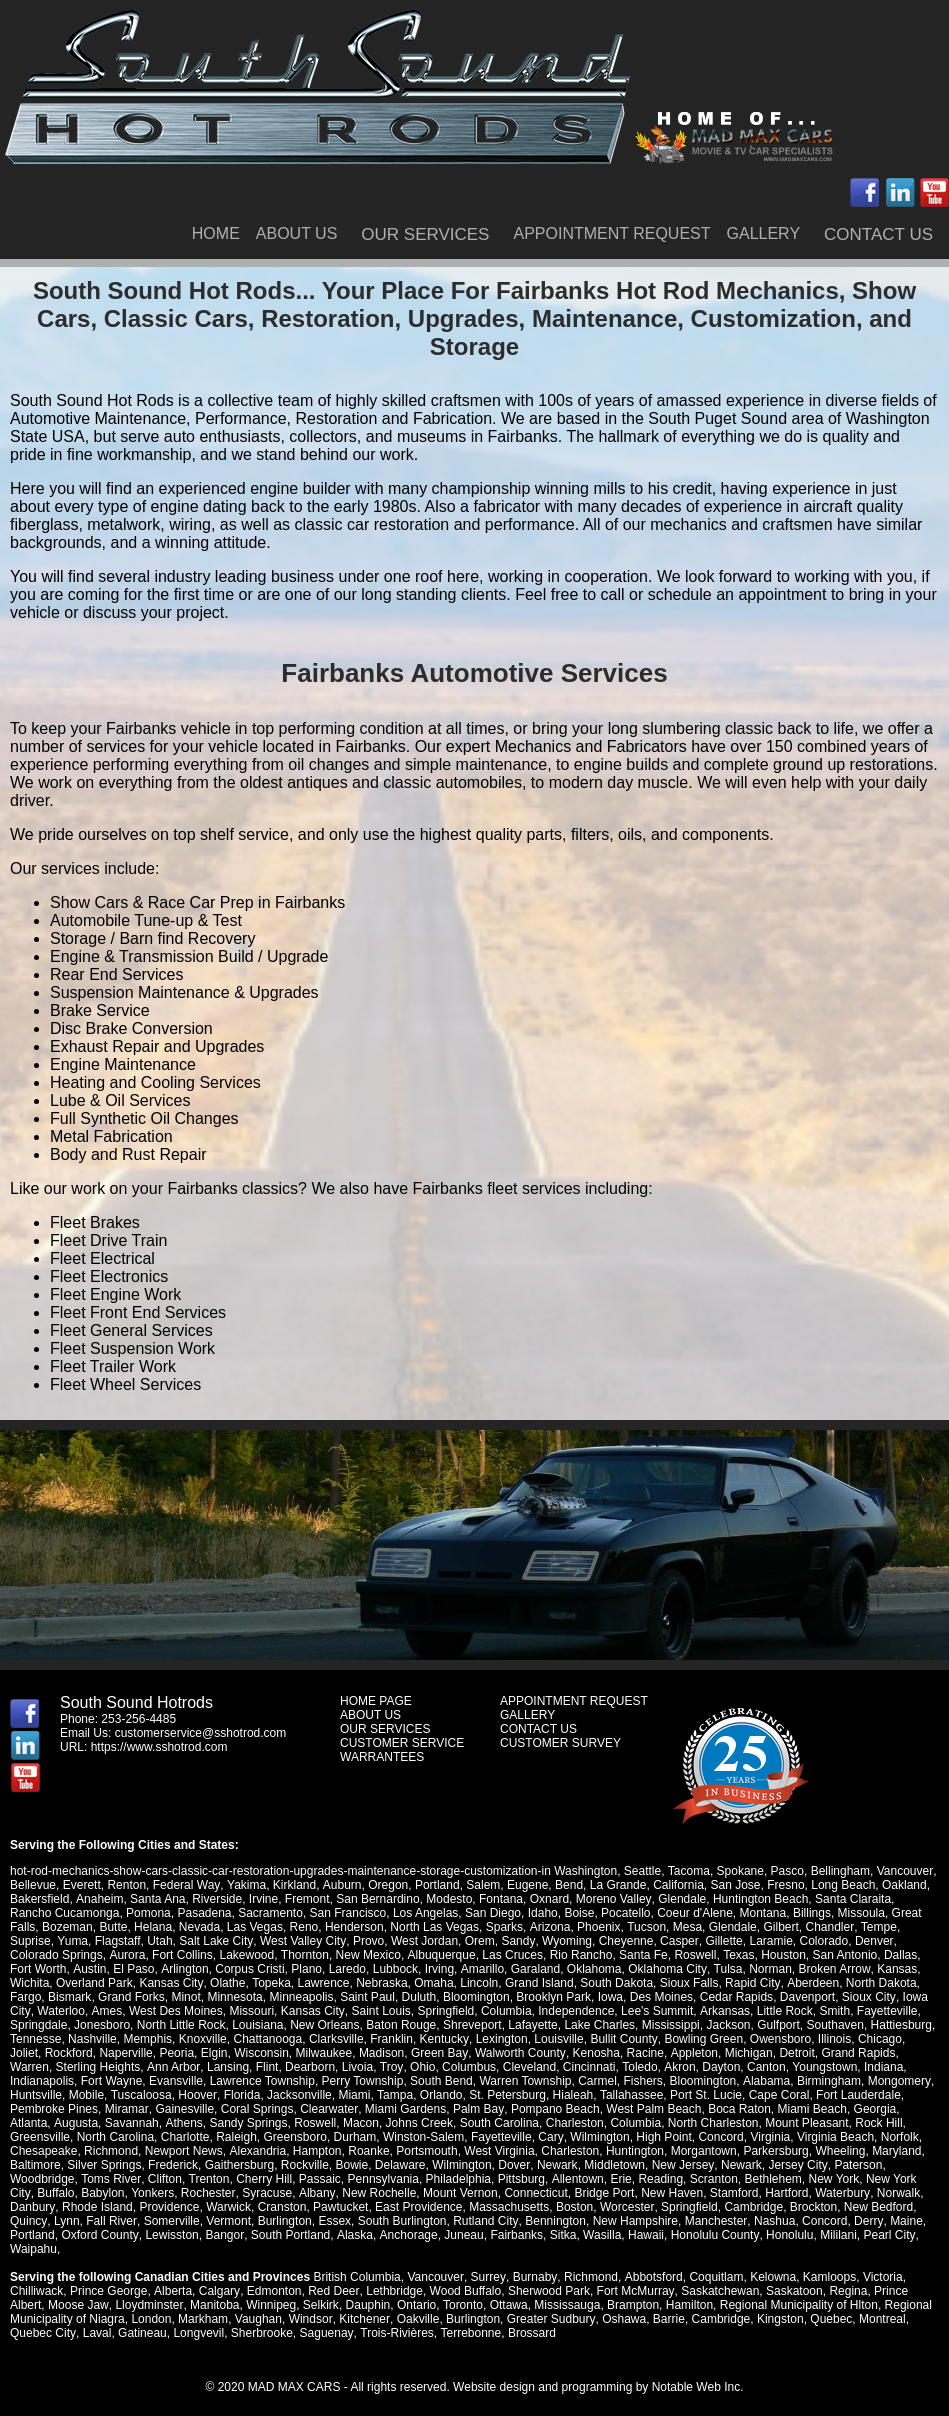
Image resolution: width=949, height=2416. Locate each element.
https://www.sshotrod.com (159, 1747)
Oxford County (883, 2221)
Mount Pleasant (711, 2123)
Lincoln (432, 1983)
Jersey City (738, 2165)
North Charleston (617, 2123)
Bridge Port (481, 2193)
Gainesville (89, 2109)
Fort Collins (129, 1955)
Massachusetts (380, 2207)
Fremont (306, 1899)
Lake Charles (599, 2025)
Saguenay (325, 2319)
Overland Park (48, 1983)
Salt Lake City (168, 1941)
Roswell (642, 1955)
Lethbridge (392, 2277)
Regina (845, 2277)
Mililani (700, 2235)
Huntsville (891, 2081)
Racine (608, 2053)
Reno (272, 1927)
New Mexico (315, 1955)
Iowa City (888, 1997)
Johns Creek (323, 2123)
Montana (718, 1913)
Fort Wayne (41, 2081)
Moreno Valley (612, 1899)
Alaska (218, 2235)
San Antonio (791, 1955)
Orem (431, 1941)
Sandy (468, 1941)
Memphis (147, 2039)
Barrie (667, 2305)
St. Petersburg (447, 2095)
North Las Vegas (402, 1927)
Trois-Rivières (395, 2319)
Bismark (31, 1997)
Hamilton (687, 2291)
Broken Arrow (768, 1969)
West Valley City (254, 1941)
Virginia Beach (735, 2137)
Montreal (880, 2305)
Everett (82, 1885)
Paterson (799, 2165)
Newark (499, 2165)
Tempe (845, 1927)
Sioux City (830, 1997)
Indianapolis (893, 2067)
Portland (435, 1885)
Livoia (310, 2067)
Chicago (878, 2039)
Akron (630, 2067)
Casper (629, 1941)
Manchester (581, 2221)
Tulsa (662, 1969)
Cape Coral (719, 2095)
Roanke (294, 2151)
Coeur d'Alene (650, 1913)
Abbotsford (651, 2263)
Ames (79, 2011)
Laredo (283, 1969)
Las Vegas (223, 1927)
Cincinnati (541, 2067)
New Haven (549, 2193)
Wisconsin (226, 2053)
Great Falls (876, 1913)
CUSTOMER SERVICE (402, 1743)
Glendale (681, 1899)
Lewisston (36, 2235)
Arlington (120, 1969)
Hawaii (509, 2235)
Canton (717, 2067)
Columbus (421, 2067)
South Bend (370, 2081)
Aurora (75, 1955)
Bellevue (33, 1885)
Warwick (99, 2207)
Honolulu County (577, 2235)
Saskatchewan (717, 2277)
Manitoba (213, 2291)
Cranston (152, 2207)
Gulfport (778, 2025)
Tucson (613, 1927)
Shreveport (472, 2025)
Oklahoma (529, 1969)
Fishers (572, 2081)
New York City (798, 2179)
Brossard (530, 2319)
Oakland (902, 1885)
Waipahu (806, 2235)
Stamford (610, 2193)
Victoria (880, 2263)
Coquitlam (713, 2263)
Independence (547, 2011)
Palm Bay (382, 2109)
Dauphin (366, 2291)
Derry (733, 2221)
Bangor (89, 2235)
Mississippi (671, 2025)
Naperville (91, 2053)
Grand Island (492, 1983)
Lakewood (194, 1955)
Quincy (808, 2207)
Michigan (712, 2053)
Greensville (844, 2123)
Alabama (695, 2081)
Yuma (25, 1941)
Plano (242, 1969)
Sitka (425, 2235)
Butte (81, 1927)
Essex (201, 2221)
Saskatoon (791, 2277)
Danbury (824, 2193)
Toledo (591, 2067)
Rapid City (705, 1983)
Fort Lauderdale (798, 2095)
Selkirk (320, 2291)
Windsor (310, 2305)
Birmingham (758, 2081)
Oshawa (622, 2305)
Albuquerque (388, 1955)
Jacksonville (239, 2095)
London (151, 2305)
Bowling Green (702, 2039)
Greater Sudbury (549, 2305)
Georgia (778, 2109)
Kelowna (770, 2263)
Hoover (138, 2095)
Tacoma (689, 1871)
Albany (194, 2193)
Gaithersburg (181, 2165)
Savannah (37, 2123)
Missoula (816, 1913)
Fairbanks (379, 2235)
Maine (770, 2221)
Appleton (657, 2053)
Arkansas (695, 2011)
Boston (444, 2207)
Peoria (142, 2053)
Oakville (416, 2305)
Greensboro (195, 2137)
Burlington (151, 2221)
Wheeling (766, 2151)
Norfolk (800, 2137)
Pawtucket (211, 2207)
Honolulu (651, 2235)
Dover (456, 2165)
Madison (346, 2053)
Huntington (560, 2151)
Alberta (172, 2277)
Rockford (34, 2053)
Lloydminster (148, 2291)
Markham (203, 2305)
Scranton (609, 2179)
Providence (40, 2207)
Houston (729, 1955)
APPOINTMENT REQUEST (611, 233)
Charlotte (85, 2137)
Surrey (487, 2263)
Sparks (472, 1927)
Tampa (335, 2095)
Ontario (415, 2291)
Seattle (642, 1871)
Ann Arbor (127, 2067)
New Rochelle (256, 2193)
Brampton (632, 2291)
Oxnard (548, 1899)
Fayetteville (857, 2011)
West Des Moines (148, 2011)
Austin (26, 1969)
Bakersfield (39, 1899)
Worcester (498, 2207)
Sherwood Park (547, 2277)
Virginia (670, 2137)
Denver (823, 1941)
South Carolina (403, 2123)
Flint (220, 2067)
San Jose (734, 1885)
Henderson (322, 1927)
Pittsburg (417, 2179)
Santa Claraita (851, 1899)
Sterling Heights (52, 2067)
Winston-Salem (324, 2137)
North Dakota (832, 1983)
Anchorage (271, 2235)
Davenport (769, 1997)
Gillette (673, 1941)
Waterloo (34, 2011)
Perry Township (292, 2081)
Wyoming (517, 1941)
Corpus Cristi (185, 1969)
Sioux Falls (642, 1983)
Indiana (834, 2067)
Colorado (773, 1941)
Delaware (342, 2165)
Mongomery (827, 2081)
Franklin (391, 2039)
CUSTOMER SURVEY (560, 1743)
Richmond (37, 2151)
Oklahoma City (603, 1969)
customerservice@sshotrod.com (201, 1733)
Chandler (797, 1927)
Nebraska (334, 1983)
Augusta (871, 2109)
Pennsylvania (278, 2179)
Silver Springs (47, 2165)
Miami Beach (715, 2109)
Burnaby (533, 2263)
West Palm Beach (556, 2109)
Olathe (180, 1983)
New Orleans (324, 2025)
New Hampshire (500, 2221)
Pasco (786, 1871)
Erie (516, 2179)
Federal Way (186, 1885)
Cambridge (623, 2207)
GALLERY (764, 233)
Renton (126, 1885)
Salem (482, 1885)
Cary (451, 2137)
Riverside (217, 1899)
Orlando (381, 2095)
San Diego (448, 1913)
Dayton (672, 2067)
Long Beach (841, 1885)
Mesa (654, 1927)
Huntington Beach (758, 1899)
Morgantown (629, 2151)
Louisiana (257, 2025)
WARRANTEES (382, 1757)
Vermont (95, 2221)
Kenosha (559, 2053)
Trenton (104, 2179)
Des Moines (623, 1997)
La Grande (616, 1885)
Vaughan (258, 2305)
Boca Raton (642, 2109)
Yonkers (31, 2193)
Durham (255, 2137)
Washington (585, 1871)
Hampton (242, 2151)
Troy (344, 2067)
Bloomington (438, 1997)
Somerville (38, 2221)
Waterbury (719, 2193)
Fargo (890, 1983)
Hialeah (513, 2095)
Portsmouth (352, 2151)
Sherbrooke (261, 2319)
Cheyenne (576, 1941)
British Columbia (356, 2263)
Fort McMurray (632, 2277)
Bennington (421, 2221)
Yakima (245, 1885)
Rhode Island (889, 2193)
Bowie (294, 2165)
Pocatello (580, 1913)
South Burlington (268, 2221)
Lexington (501, 2039)
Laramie (720, 1941)
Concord (620, 2137)
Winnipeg (270, 2291)
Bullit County (622, 2039)
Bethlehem (668, 2179)
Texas (684, 1955)
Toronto (461, 2291)
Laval (96, 2319)
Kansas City (124, 1983)
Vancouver (904, 1871)
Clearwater (233, 2109)
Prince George (108, 2277)
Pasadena (160, 1913)
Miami (295, 2095)
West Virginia (425, 2151)
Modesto (449, 1899)
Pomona (103, 1913)
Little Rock (755, 2011)
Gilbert (748, 1927)
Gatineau (141, 2319)
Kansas (831, 1969)
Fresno (783, 1885)
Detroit (759, 2053)
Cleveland (481, 2067)
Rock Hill (783, 2123)
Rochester (87, 2193)
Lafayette (532, 2025)
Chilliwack (36, 2277)
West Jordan (375, 1941)
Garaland (470, 1969)
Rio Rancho (527, 1955)
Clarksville (336, 2039)
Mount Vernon (337, 2193)
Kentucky (444, 2039)
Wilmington (499, 2137)
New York (729, 2179)
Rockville (247, 2165)
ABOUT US (297, 233)
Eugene (525, 1885)
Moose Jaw (78, 2291)
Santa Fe (590, 1955)
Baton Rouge (401, 2025)
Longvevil (198, 2319)
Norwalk (773, 2193)
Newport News (110, 2151)
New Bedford (748, 2207)
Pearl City (750, 2235)
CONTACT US (878, 234)
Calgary (218, 2277)
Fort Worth (898, 1955)
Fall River (890, 2207)
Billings (767, 1913)
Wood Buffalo (463, 2277)
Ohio (374, 2067)
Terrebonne (468, 2319)
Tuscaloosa (82, 2095)
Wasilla (465, 2235)
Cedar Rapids (698, 1997)
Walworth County (484, 2053)
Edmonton (272, 2277)
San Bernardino (377, 1899)
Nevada (167, 1927)
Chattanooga (267, 2039)
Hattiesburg (901, 2025)
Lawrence (276, 1983)
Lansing (181, 2067)
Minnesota (196, 1997)
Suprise (890, 1927)
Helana (121, 1927)
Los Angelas (380, 1913)
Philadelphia (354, 2179)
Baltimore (878, 2151)
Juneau (326, 2235)
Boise (535, 1913)
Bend (567, 1885)
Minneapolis (263, 1997)
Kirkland (293, 1885)
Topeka (224, 1983)
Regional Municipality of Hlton (797, 2291)
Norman (705, 1969)
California (676, 1885)
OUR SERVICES (425, 234)
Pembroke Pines (891, 2095)
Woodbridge (861, 2165)
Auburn (340, 1885)
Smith (805, 2011)
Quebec (829, 2305)
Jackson (728, 2025)
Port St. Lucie (646, 2095)
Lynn (846, 2207)
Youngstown (775, 2067)
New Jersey (625, 2165)
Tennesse (35, 2039)
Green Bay (404, 2053)
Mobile (27, 2095)
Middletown (556, 2165)
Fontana (500, 1899)
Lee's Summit (628, 2011)
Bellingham (839, 1871)
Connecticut (412, 2193)
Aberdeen (764, 1983)
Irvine (262, 1899)
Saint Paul (329, 1997)
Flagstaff (70, 1941)
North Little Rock (181, 2025)
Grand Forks (93, 1997)
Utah (112, 1941)
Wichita (877, 1969)
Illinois (832, 2039)
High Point (563, 2137)
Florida (182, 2095)
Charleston (479, 2123)
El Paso (70, 1969)
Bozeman (35, 1927)
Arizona (517, 1927)
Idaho (498, 1913)
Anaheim (98, 1899)
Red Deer (332, 2277)
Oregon (386, 1885)
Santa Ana (156, 1899)
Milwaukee (289, 2053)
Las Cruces (459, 1955)
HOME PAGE (376, 1701)
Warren (884, 2053)
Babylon (907, 2179)
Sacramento (225, 1913)
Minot (147, 1997)
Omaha (386, 1983)
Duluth (381, 1997)
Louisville (557, 2039)
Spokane (739, 1871)
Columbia (477, 2011)
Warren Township (455, 2081)
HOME (216, 233)
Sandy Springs (153, 2123)
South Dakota (569, 1983)
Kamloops (826, 2263)
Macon (266, 2123)
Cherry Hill (160, 2179)
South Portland (154, 2235)
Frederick (116, 2165)
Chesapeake (858, 2137)
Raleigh (137, 2137)
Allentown (473, 2179)
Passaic (216, 2179)
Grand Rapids (821, 2053)
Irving (375, 1969)
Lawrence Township (191, 2081)
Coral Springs (161, 2109)
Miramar (31, 2109)
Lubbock (331, 1969)
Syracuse (145, 2193)
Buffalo (860, 2179)
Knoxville (203, 2039)
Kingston (778, 2305)
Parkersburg (701, 2151)
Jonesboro (102, 2025)
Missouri (223, 2011)
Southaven (835, 2025)
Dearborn (263, 2067)
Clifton (61, 2179)
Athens (88, 2123)
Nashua (639, 2221)
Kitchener (364, 2305)
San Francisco (303, 1913)
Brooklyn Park (515, 1997)
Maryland (821, 2151)
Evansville (105, 2081)
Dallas (846, 1955)
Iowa (572, 1997)
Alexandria (183, 2151)
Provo (319, 1941)
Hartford (663, 2193)
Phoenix (565, 1927)
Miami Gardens (309, 2109)
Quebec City (42, 2319)
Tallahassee (571, 2095)
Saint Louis (352, 2011)
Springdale (38, 2025)
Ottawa (507, 2291)
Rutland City (352, 2221)
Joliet (921, 2039)
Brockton (683, 2207)
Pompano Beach (458, 2109)
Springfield (417, 2011)
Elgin (179, 2053)
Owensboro (778, 2039)
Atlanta (823, 2109)
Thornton (252, 1955)
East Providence (289, 2207)
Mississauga (566, 2291)
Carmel (526, 2081)
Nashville (92, 2039)
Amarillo (417, 1969)
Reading (556, 2179)
